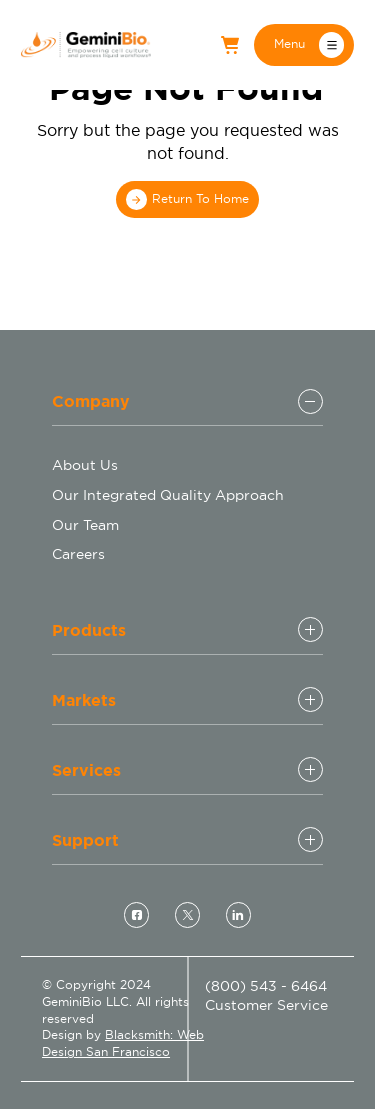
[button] (304, 45)
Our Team (85, 525)
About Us (85, 465)
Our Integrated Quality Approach (168, 495)
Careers (78, 554)
